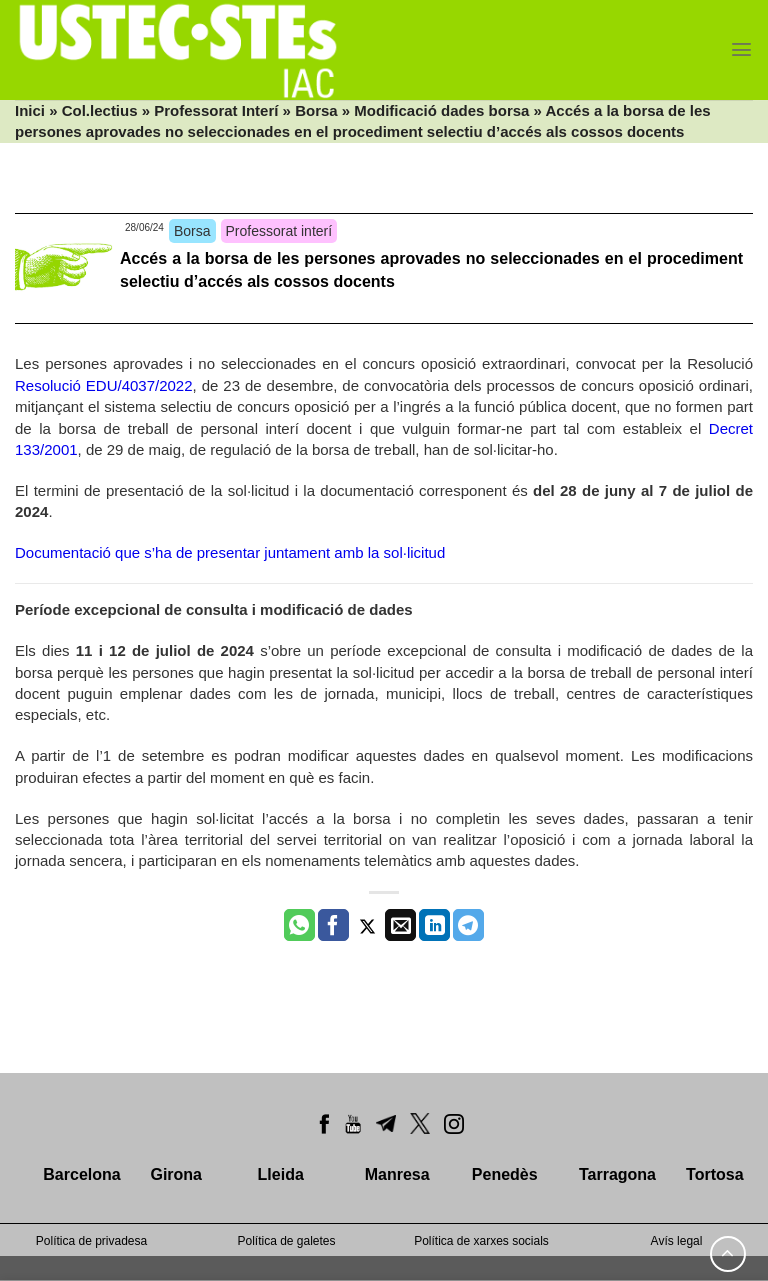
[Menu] (741, 49)
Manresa (397, 1174)
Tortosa (714, 1174)
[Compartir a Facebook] (333, 925)
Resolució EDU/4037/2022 (104, 385)
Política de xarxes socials (481, 1241)
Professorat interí (279, 231)
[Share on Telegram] (468, 925)
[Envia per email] (400, 925)
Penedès (505, 1174)
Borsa (316, 110)
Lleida (281, 1174)
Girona (176, 1174)
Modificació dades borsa (441, 110)
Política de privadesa (91, 1241)
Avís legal (677, 1241)
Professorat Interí (216, 110)
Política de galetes (286, 1241)
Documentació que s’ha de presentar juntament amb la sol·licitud (230, 552)
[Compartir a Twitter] (367, 925)
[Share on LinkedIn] (434, 925)
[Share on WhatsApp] (299, 925)
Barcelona (81, 1174)
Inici (30, 110)
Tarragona (617, 1174)
